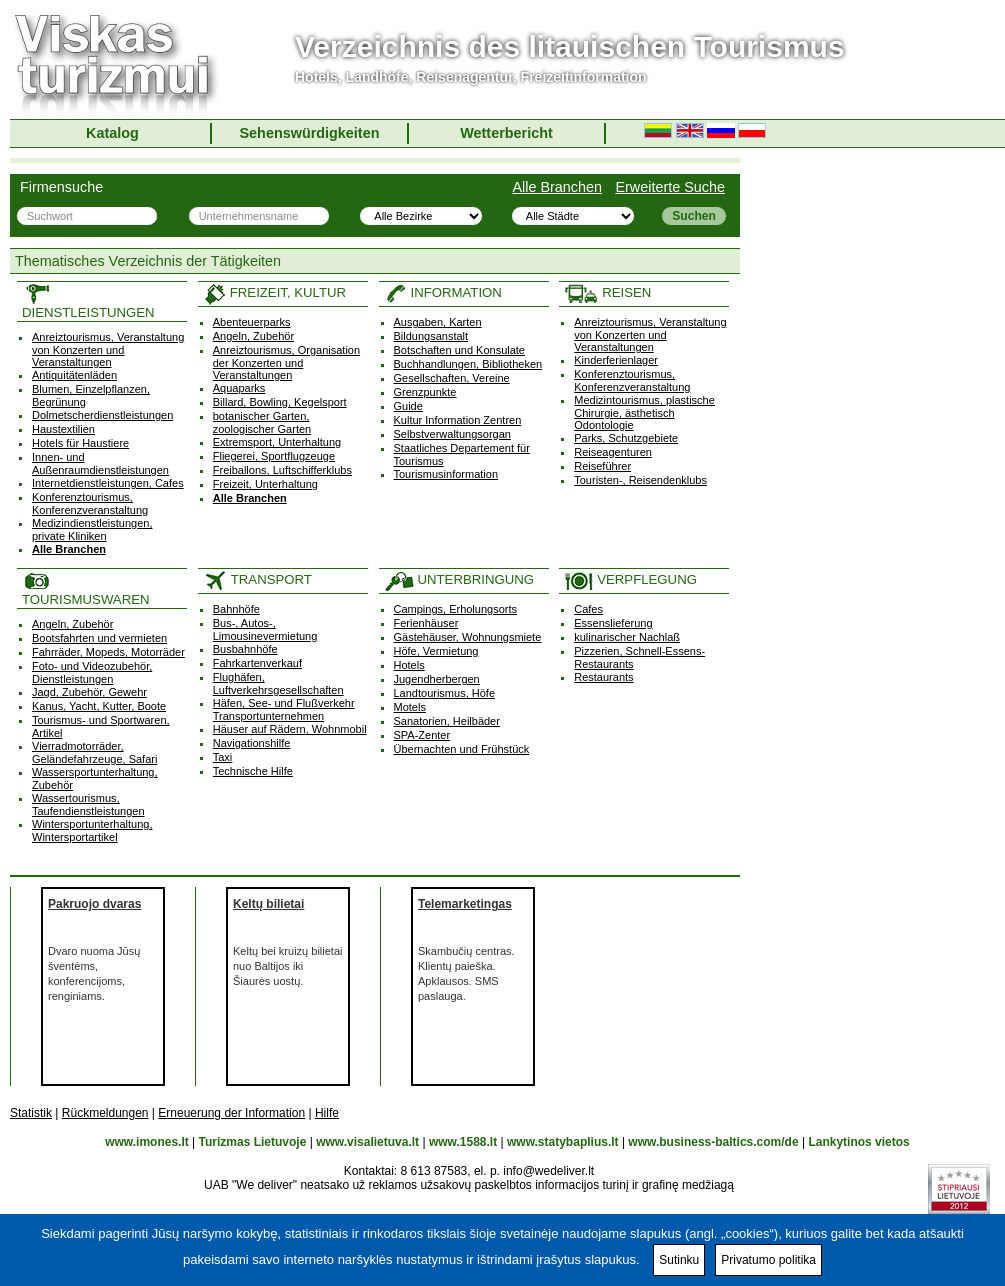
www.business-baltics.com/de (713, 1142)
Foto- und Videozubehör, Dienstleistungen (92, 672)
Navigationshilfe (252, 743)
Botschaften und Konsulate (459, 350)
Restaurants (603, 677)
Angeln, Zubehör (253, 336)
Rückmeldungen (105, 1113)
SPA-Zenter (422, 735)
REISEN (607, 292)
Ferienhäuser (426, 623)
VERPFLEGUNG (630, 579)
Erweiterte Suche (670, 187)
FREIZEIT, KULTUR (274, 292)
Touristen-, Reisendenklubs (640, 480)
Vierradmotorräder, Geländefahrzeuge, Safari (94, 752)
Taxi (223, 757)
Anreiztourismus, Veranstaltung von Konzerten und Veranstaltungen (108, 349)
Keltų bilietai (268, 904)
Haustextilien (63, 429)
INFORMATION (443, 292)
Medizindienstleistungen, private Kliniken (92, 529)
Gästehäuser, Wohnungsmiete (468, 637)
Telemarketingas (465, 904)
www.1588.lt (463, 1142)
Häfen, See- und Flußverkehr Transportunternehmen (284, 709)
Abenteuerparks (252, 322)
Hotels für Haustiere (80, 443)
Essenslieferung (613, 623)
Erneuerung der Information (231, 1113)
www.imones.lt (147, 1142)
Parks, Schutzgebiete (626, 438)
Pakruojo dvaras (94, 904)
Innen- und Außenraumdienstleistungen (100, 463)
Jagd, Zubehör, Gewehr (89, 692)
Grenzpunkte (425, 392)
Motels (410, 707)
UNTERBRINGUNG (459, 579)
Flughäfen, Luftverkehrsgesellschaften (278, 683)
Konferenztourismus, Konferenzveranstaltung (90, 503)
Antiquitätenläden (74, 375)
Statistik (31, 1113)
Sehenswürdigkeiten (310, 133)
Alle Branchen (557, 187)
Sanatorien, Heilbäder (447, 721)
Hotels (409, 665)
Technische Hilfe (253, 771)
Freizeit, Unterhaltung (265, 484)
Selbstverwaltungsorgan (452, 434)
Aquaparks (239, 388)
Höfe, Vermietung (436, 651)
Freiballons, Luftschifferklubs (282, 470)
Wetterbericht (506, 133)
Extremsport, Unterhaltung (277, 442)
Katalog (112, 133)
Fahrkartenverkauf (257, 663)
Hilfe (327, 1113)
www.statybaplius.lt (563, 1142)
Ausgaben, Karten (438, 322)
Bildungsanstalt (431, 336)
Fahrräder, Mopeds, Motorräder (108, 652)
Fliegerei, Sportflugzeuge (274, 456)
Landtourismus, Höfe (445, 693)
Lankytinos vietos (858, 1142)
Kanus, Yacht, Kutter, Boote (99, 706)
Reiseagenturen (613, 452)
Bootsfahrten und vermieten (99, 638)
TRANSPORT (257, 579)
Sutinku (679, 1260)
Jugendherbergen (437, 679)
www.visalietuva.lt (367, 1142)
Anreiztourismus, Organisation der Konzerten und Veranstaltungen (286, 362)
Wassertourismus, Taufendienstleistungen (88, 804)
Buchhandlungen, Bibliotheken (468, 364)
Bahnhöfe (236, 609)
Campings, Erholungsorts (456, 609)
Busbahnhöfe (245, 649)
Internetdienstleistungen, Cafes (108, 483)
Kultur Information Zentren (458, 420)
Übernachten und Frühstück (462, 749)
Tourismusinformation (446, 474)
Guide (408, 406)
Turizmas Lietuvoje (253, 1142)
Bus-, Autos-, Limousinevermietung (265, 629)
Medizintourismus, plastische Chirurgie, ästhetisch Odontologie (644, 412)
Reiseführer (602, 466)
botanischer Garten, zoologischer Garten (262, 422)
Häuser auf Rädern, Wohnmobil (290, 729)
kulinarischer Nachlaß (627, 637)
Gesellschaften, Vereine (452, 378)
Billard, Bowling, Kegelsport (280, 402)
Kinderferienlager (616, 360)
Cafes (588, 609)
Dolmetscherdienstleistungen (102, 415)
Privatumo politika (768, 1260)
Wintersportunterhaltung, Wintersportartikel (92, 830)
